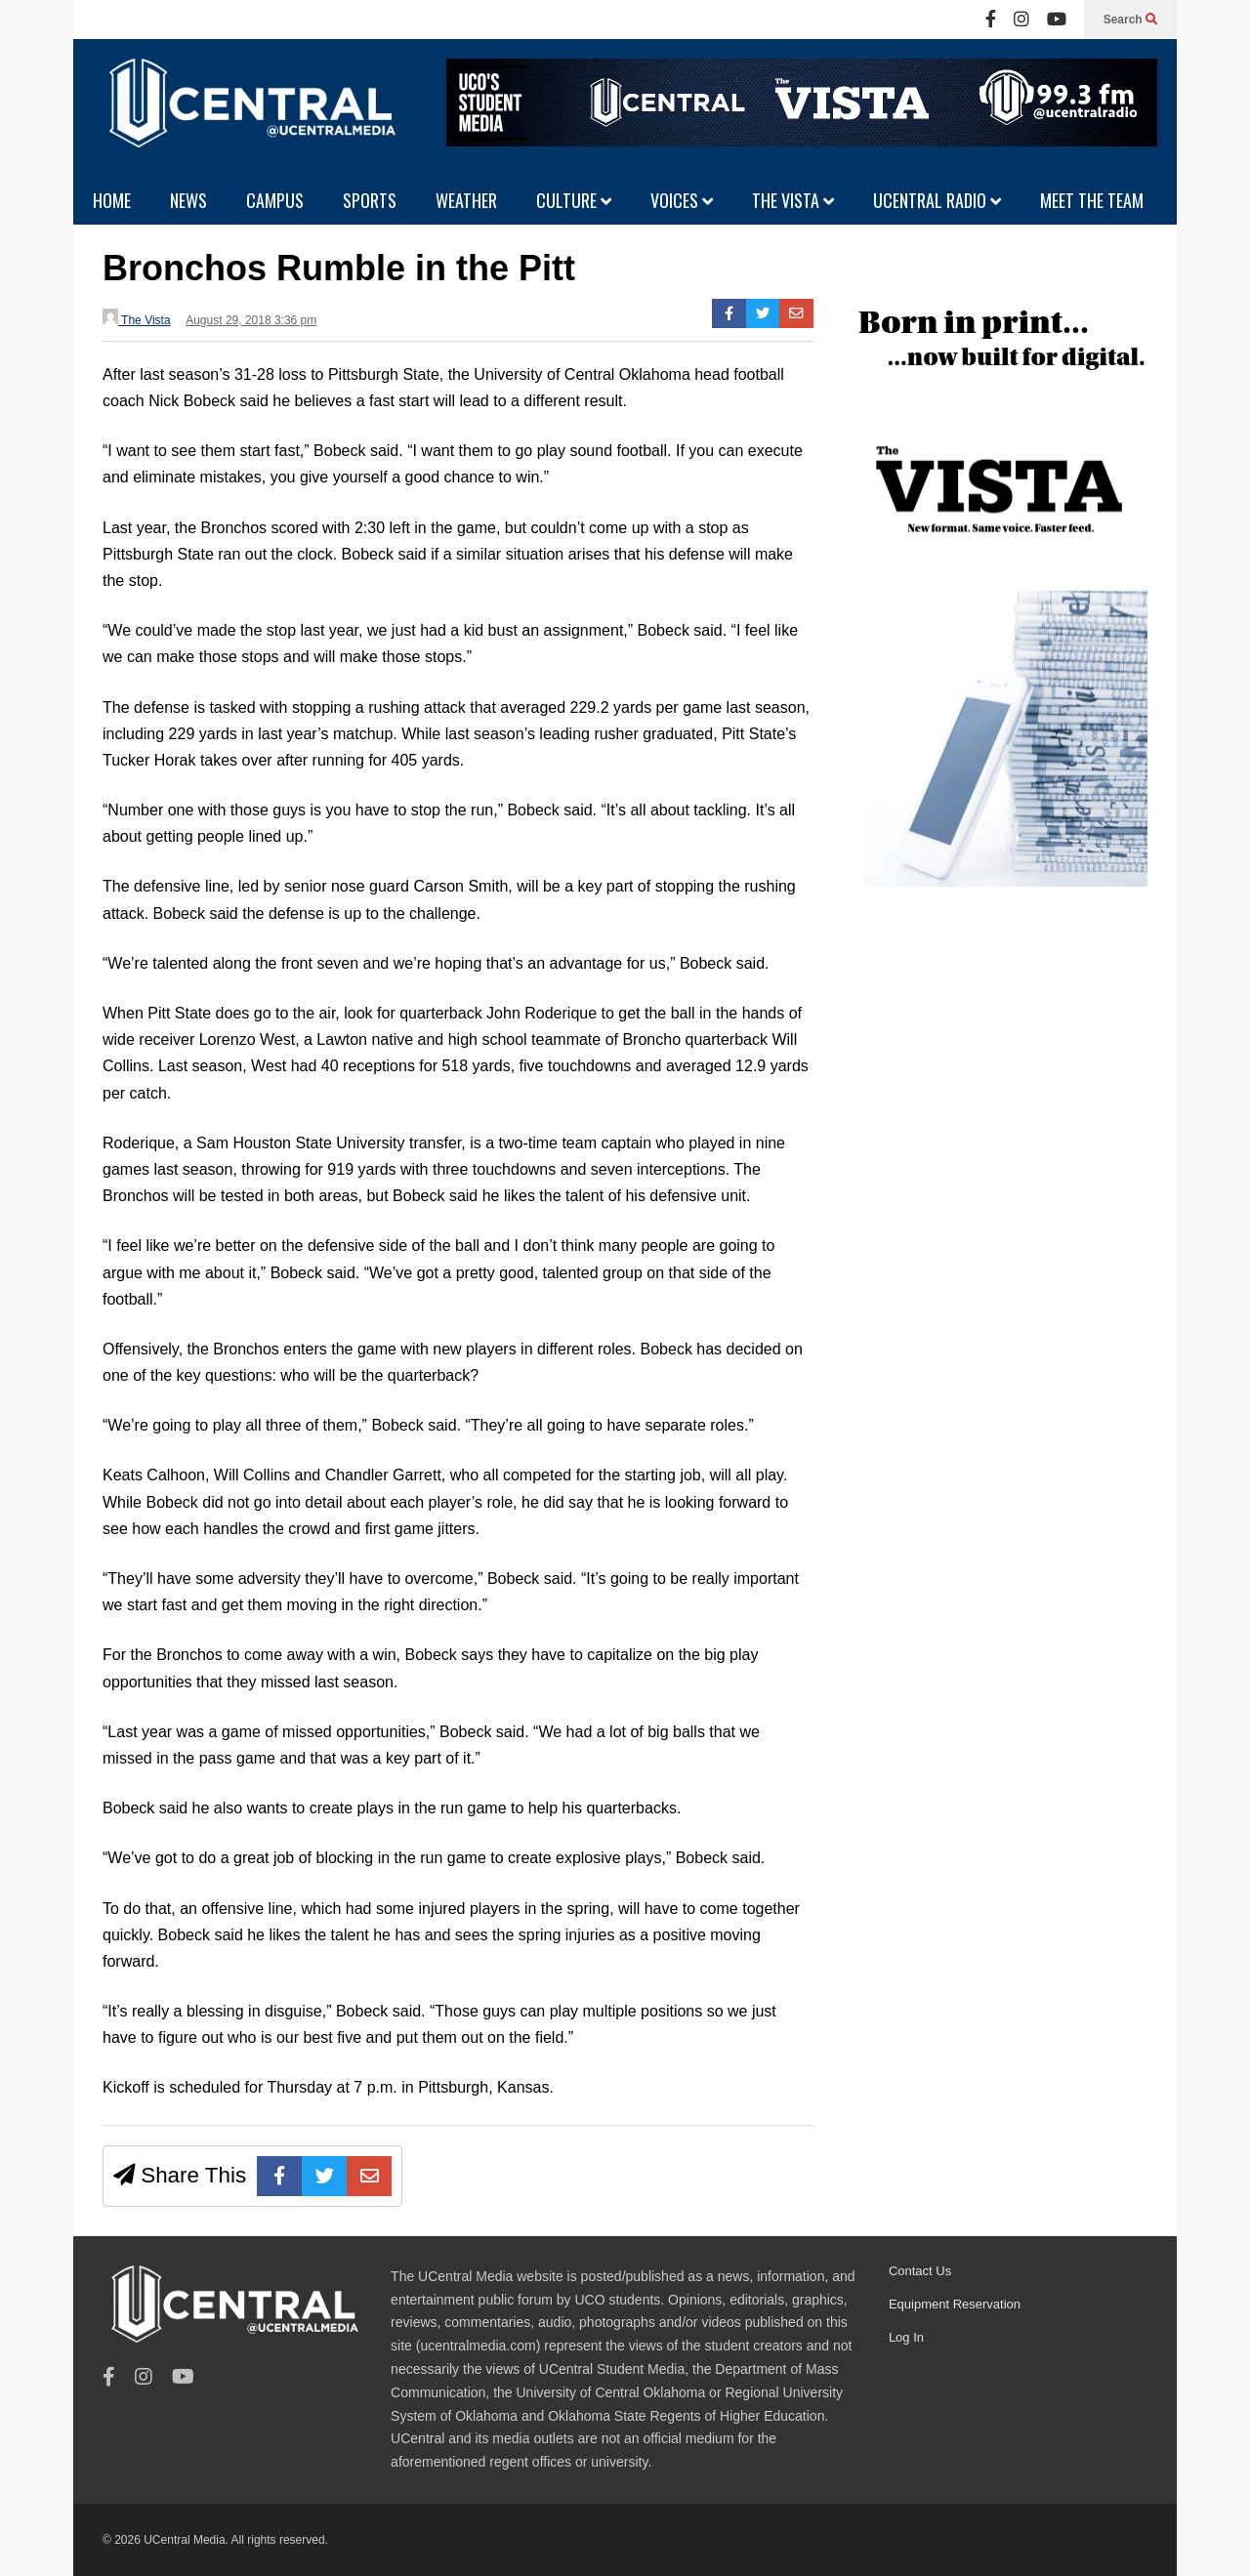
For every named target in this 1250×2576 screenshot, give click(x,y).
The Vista (137, 318)
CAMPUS (275, 200)
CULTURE (573, 200)
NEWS (188, 200)
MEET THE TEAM (1092, 200)
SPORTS (369, 200)
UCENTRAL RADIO (937, 200)
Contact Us (920, 2271)
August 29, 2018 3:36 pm (251, 320)
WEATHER (466, 200)
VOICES (681, 200)
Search (1130, 19)
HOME (112, 200)
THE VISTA (793, 200)
